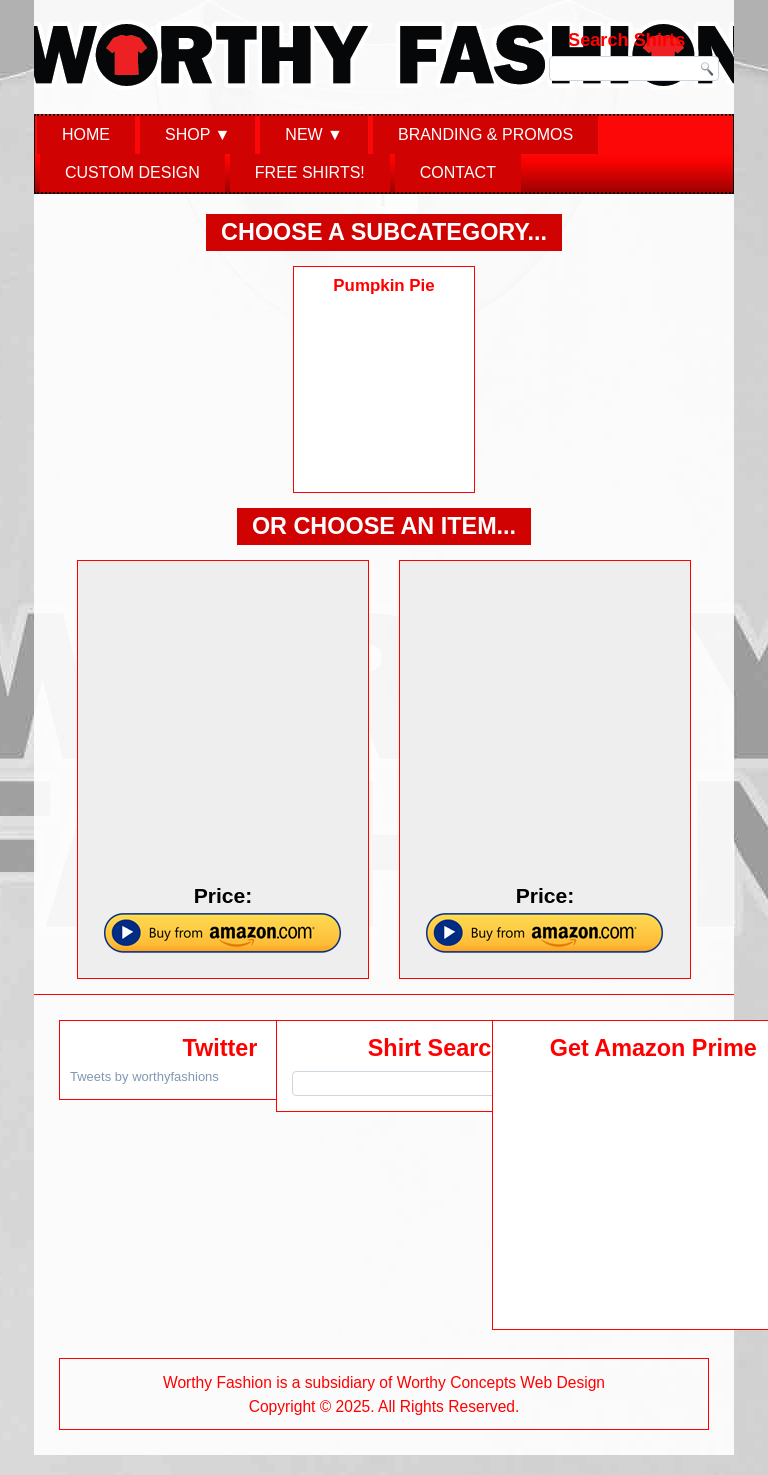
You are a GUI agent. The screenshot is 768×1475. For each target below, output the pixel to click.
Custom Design (132, 172)
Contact (458, 172)
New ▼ (314, 134)
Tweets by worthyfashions (144, 1076)
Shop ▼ (197, 134)
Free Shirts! (310, 172)
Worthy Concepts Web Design (501, 1382)
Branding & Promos (485, 134)
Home (86, 134)
